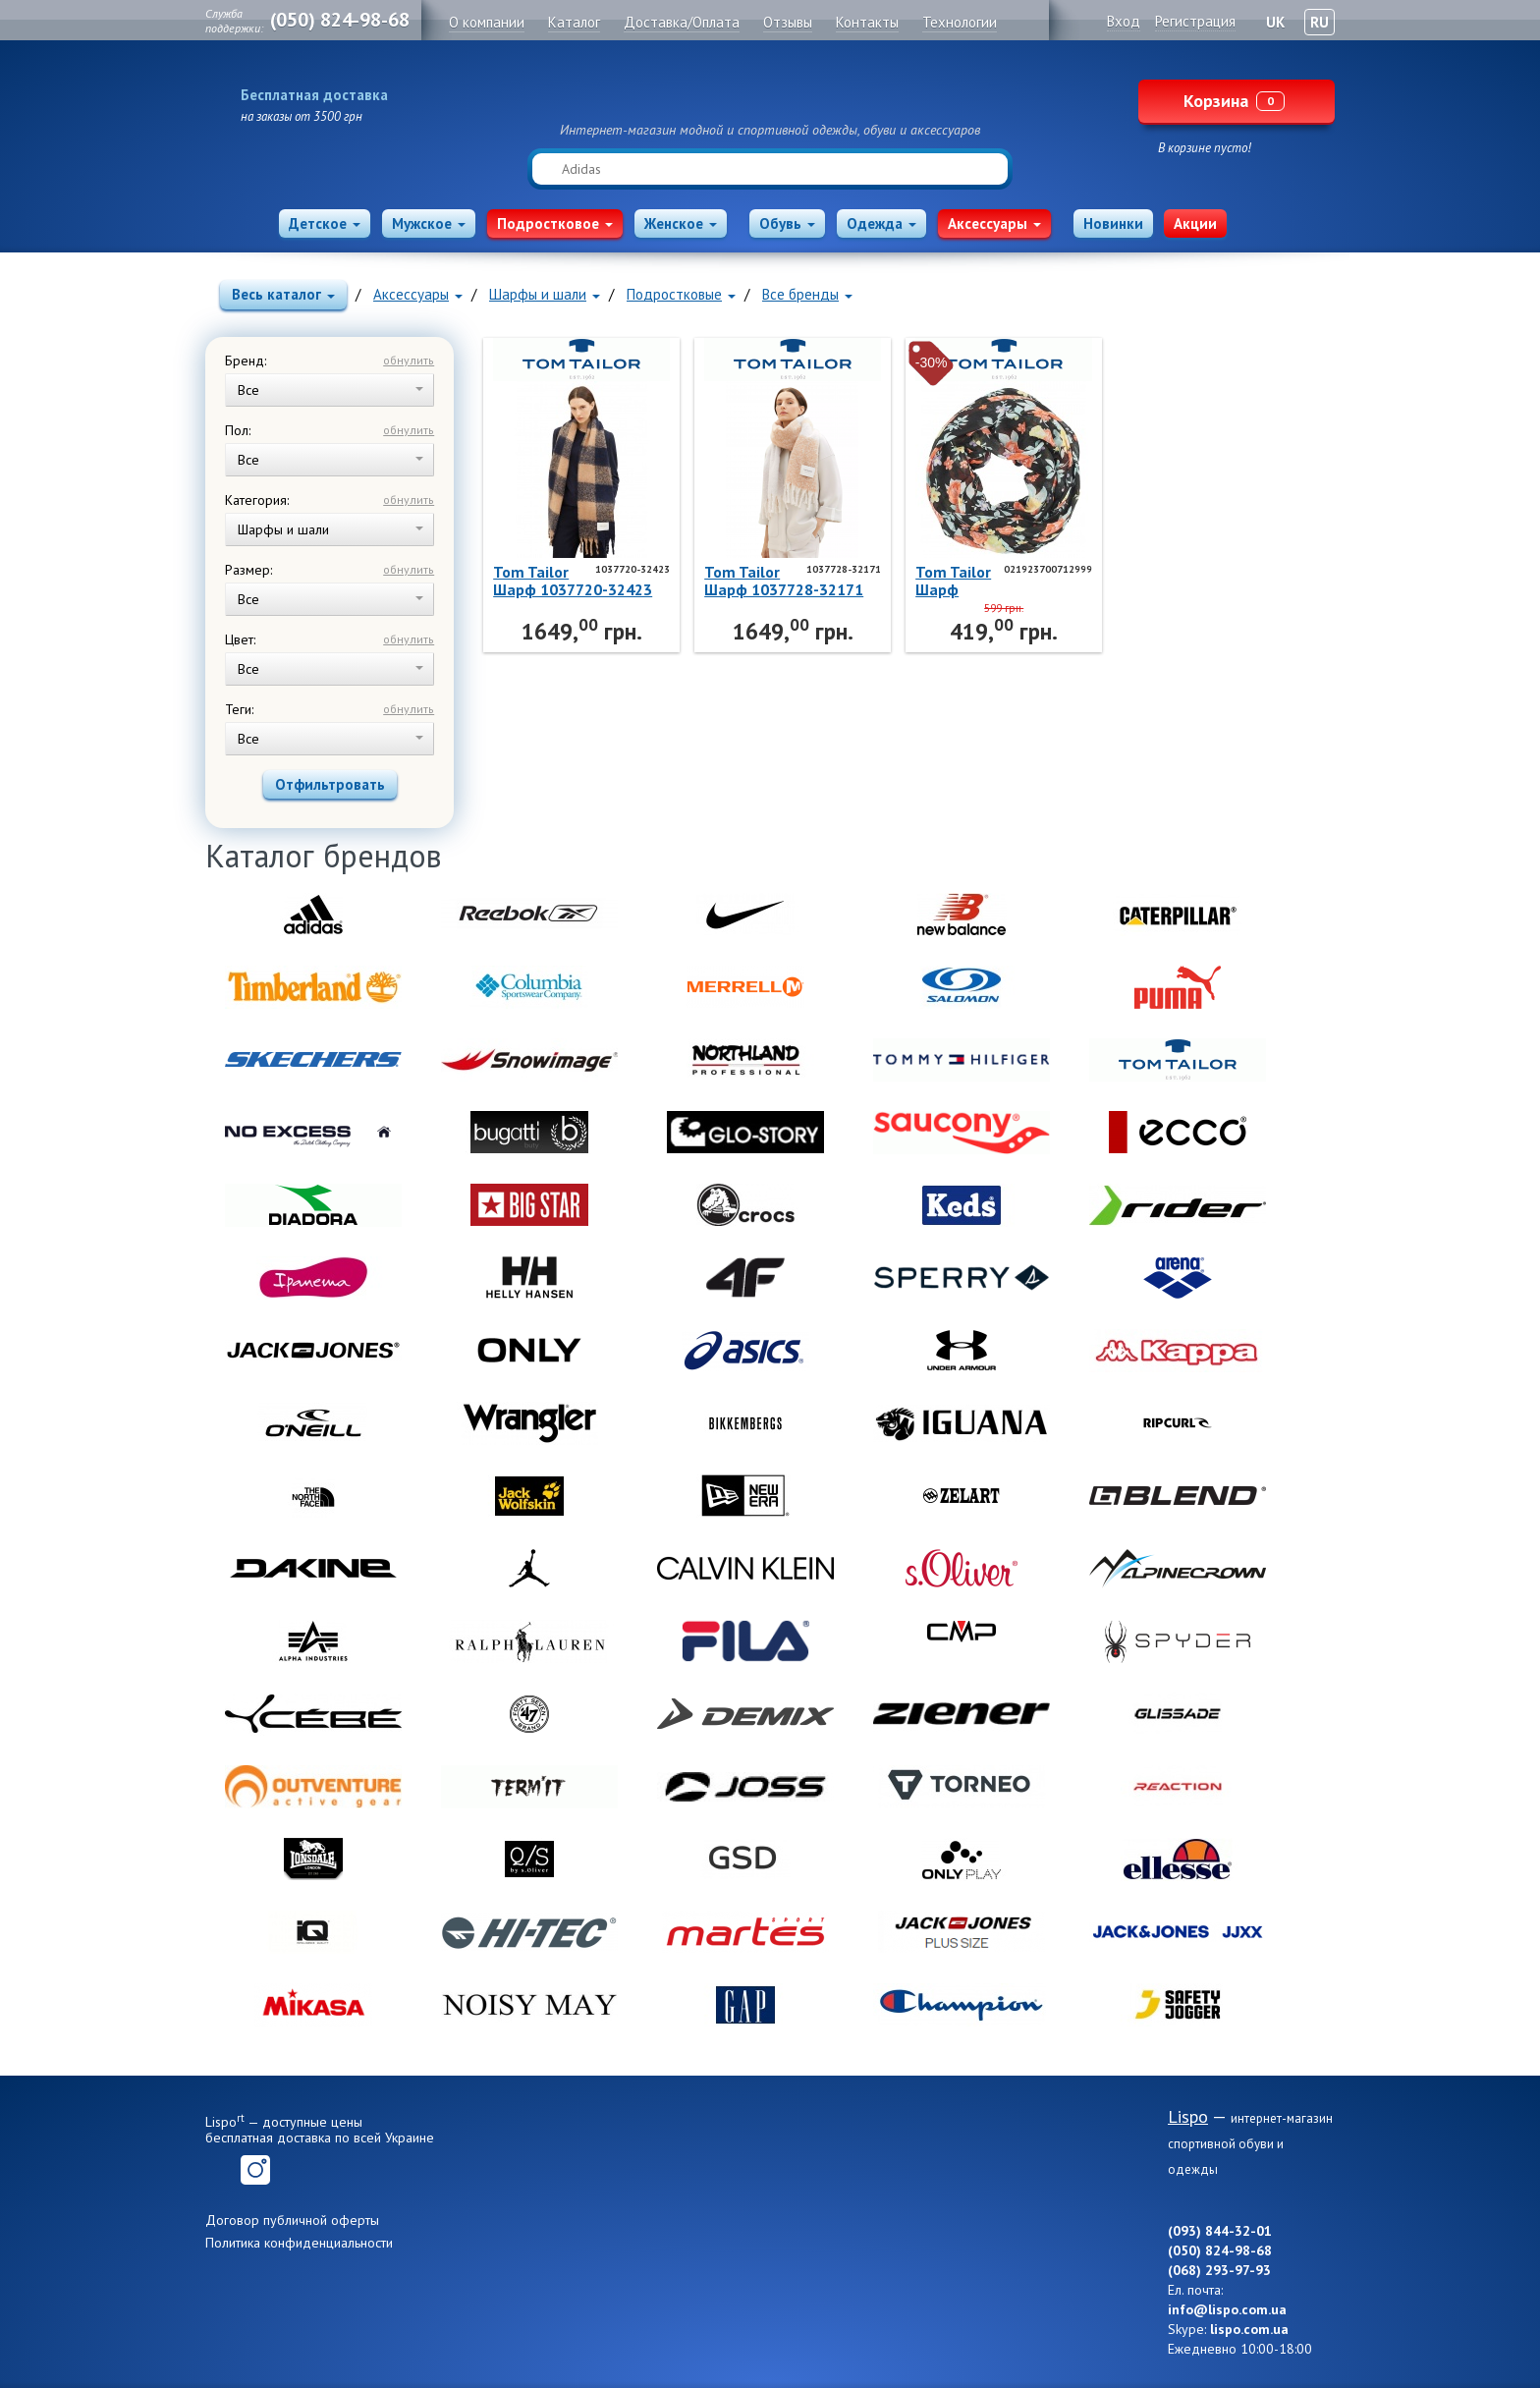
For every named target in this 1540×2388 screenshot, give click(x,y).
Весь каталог (283, 294)
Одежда (881, 223)
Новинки (1113, 223)
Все (330, 390)
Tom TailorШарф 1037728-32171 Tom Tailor (783, 580)
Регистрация (1195, 21)
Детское (324, 223)
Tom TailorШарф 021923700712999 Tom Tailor (999, 580)
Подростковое (555, 223)
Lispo (770, 90)
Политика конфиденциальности (299, 2242)
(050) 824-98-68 (340, 19)
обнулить (408, 360)
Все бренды (807, 294)
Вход (1123, 21)
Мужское (429, 223)
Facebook (220, 2170)
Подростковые (681, 294)
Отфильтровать (330, 784)
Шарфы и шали (544, 294)
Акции (1195, 223)
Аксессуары (994, 223)
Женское (680, 223)
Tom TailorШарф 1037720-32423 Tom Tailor (572, 580)
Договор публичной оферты (292, 2220)
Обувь (787, 223)
